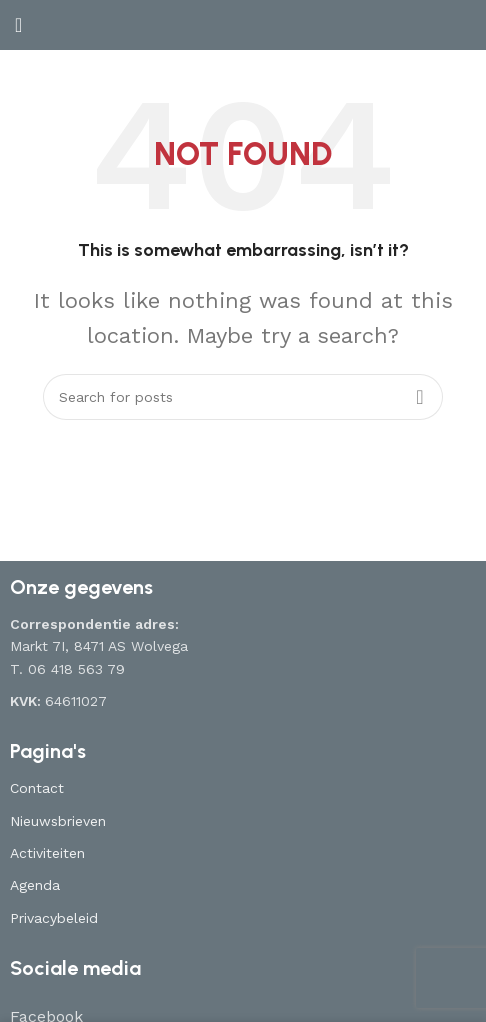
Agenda (35, 885)
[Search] (243, 397)
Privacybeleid (54, 918)
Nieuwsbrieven (58, 821)
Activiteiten (47, 853)
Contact (37, 788)
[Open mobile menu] (18, 25)
